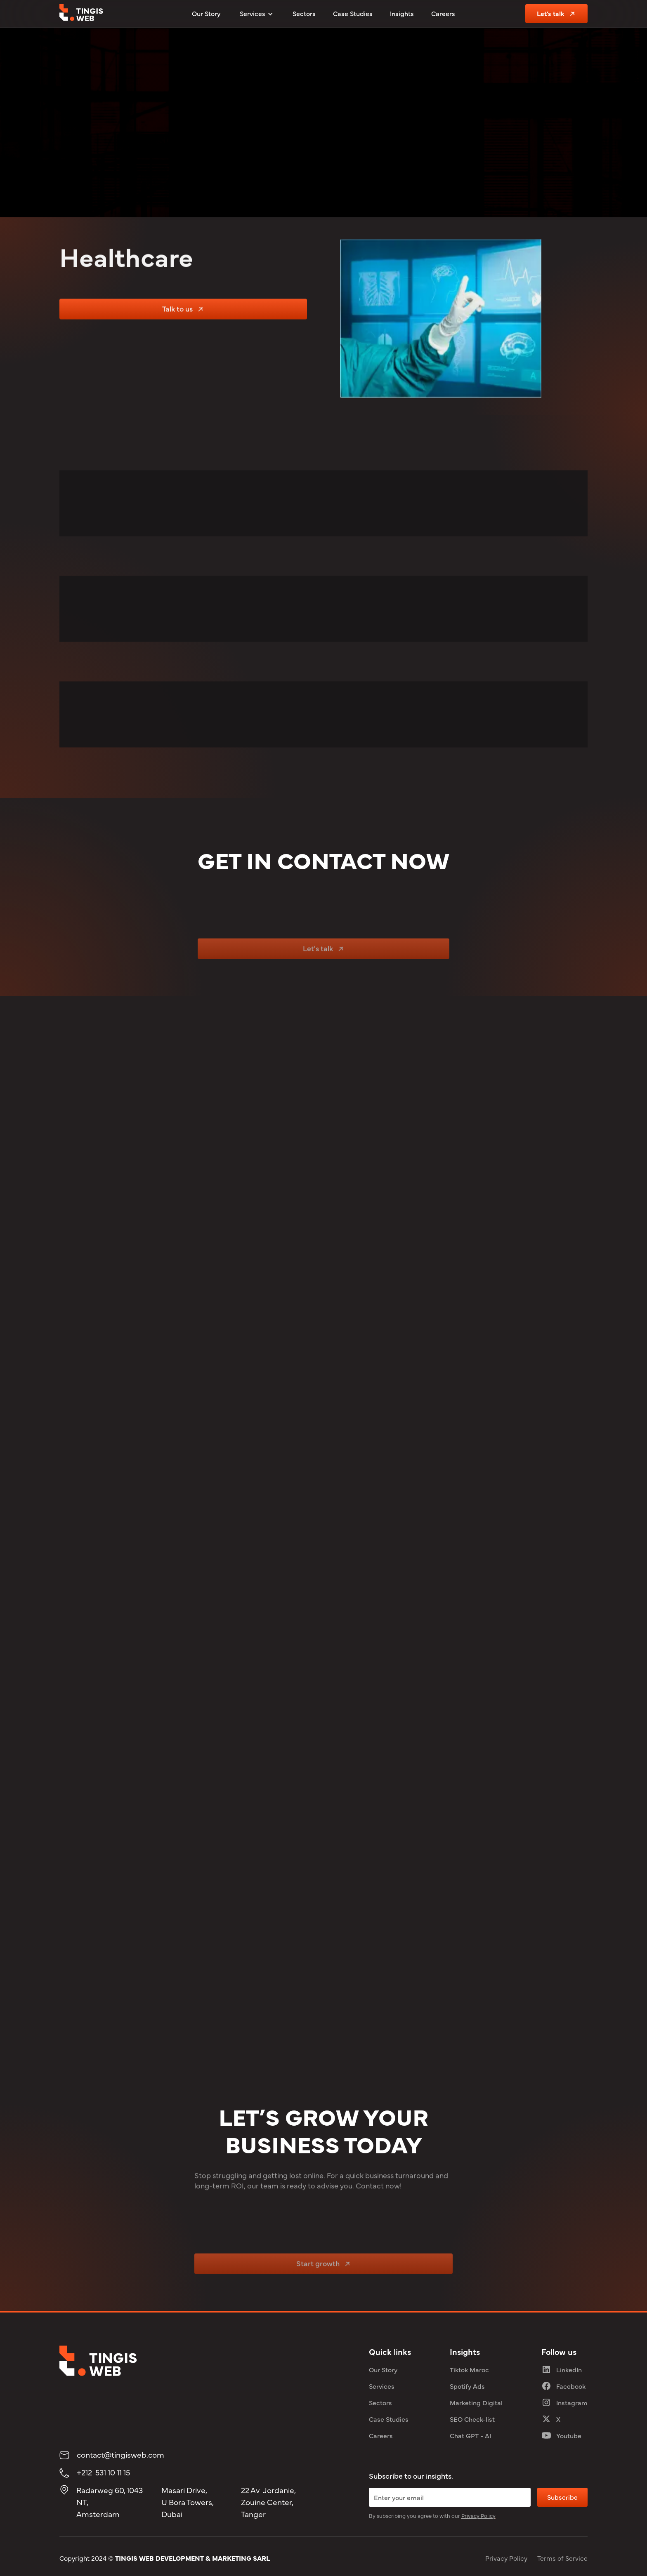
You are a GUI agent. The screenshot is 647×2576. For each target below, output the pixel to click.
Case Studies (353, 13)
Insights (402, 13)
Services (381, 2385)
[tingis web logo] (81, 13)
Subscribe (562, 2496)
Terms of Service (562, 2557)
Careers (443, 13)
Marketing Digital (476, 2402)
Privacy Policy (506, 2557)
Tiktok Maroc (469, 2369)
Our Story (206, 13)
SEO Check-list (472, 2418)
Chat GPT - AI (470, 2435)
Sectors (304, 13)
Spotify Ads (467, 2385)
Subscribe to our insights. (411, 2475)
